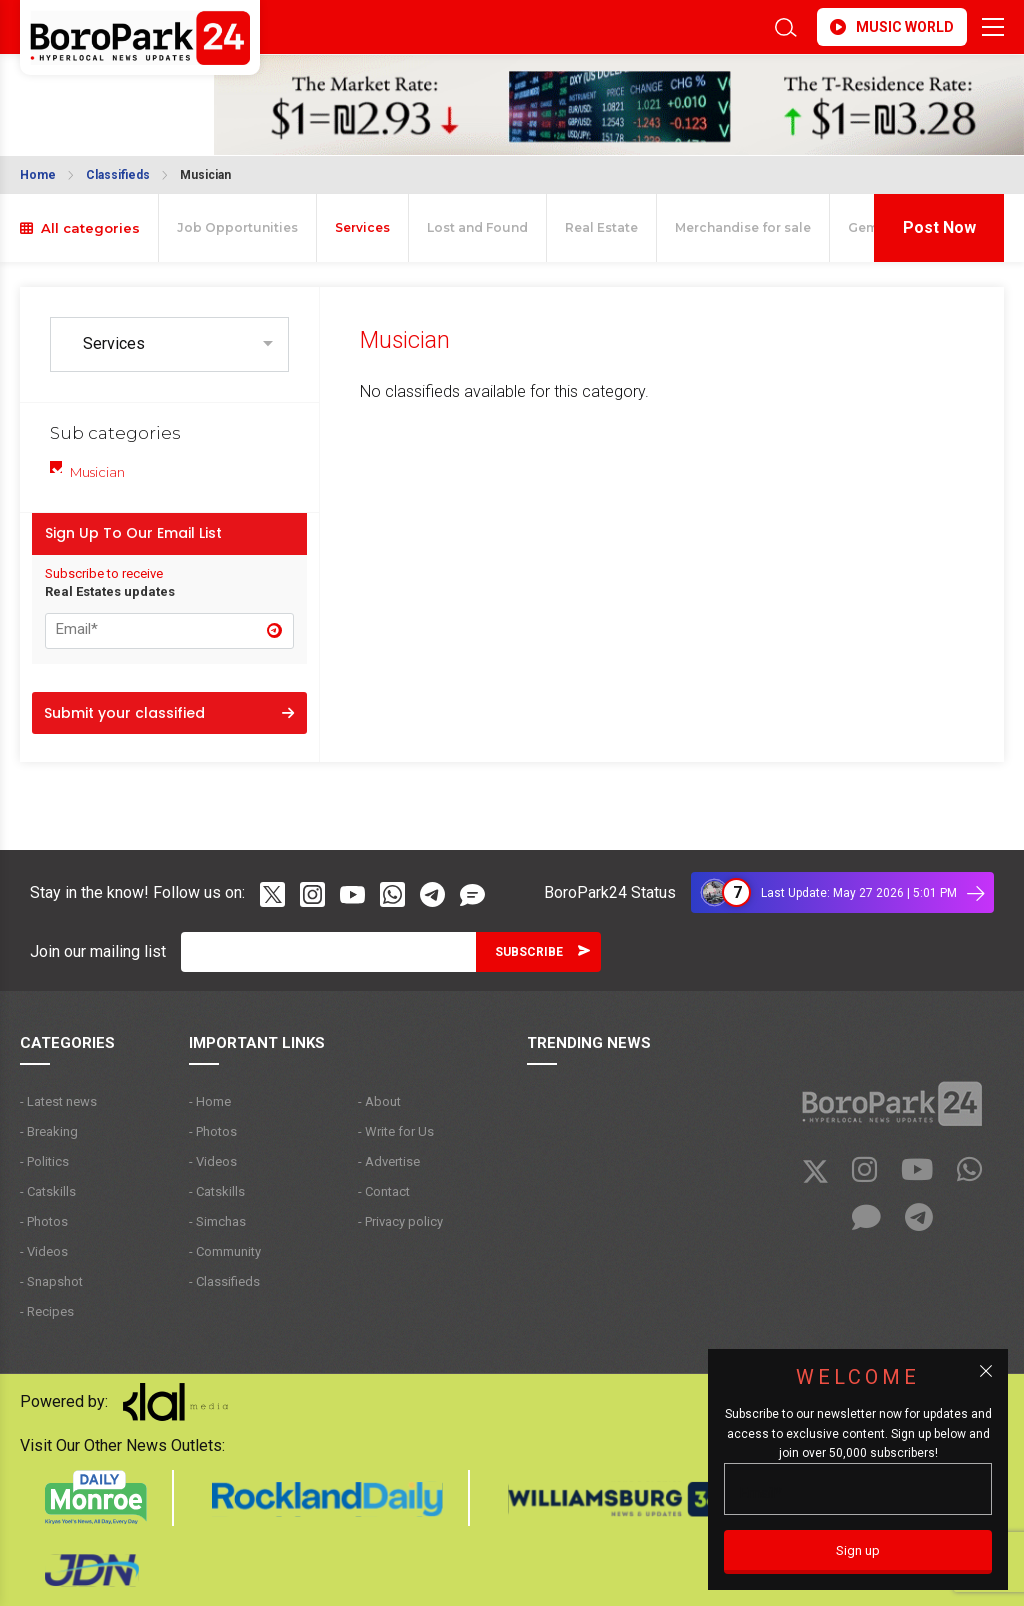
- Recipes (47, 1311)
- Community (225, 1251)
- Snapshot (51, 1281)
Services (362, 227)
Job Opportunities (237, 227)
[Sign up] (858, 1552)
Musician (205, 175)
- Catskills (48, 1191)
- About (379, 1101)
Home (38, 175)
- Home (210, 1101)
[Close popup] (986, 1371)
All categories (80, 228)
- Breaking (49, 1131)
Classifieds (118, 175)
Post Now (939, 227)
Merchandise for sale (743, 227)
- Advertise (389, 1161)
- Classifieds (224, 1281)
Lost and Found (477, 227)
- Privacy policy (400, 1221)
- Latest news (58, 1101)
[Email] (328, 952)
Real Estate (601, 227)
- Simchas (217, 1221)
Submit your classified (169, 713)
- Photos (44, 1221)
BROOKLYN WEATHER (72, 93)
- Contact (384, 1191)
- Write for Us (396, 1131)
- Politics (44, 1161)
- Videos (44, 1251)
